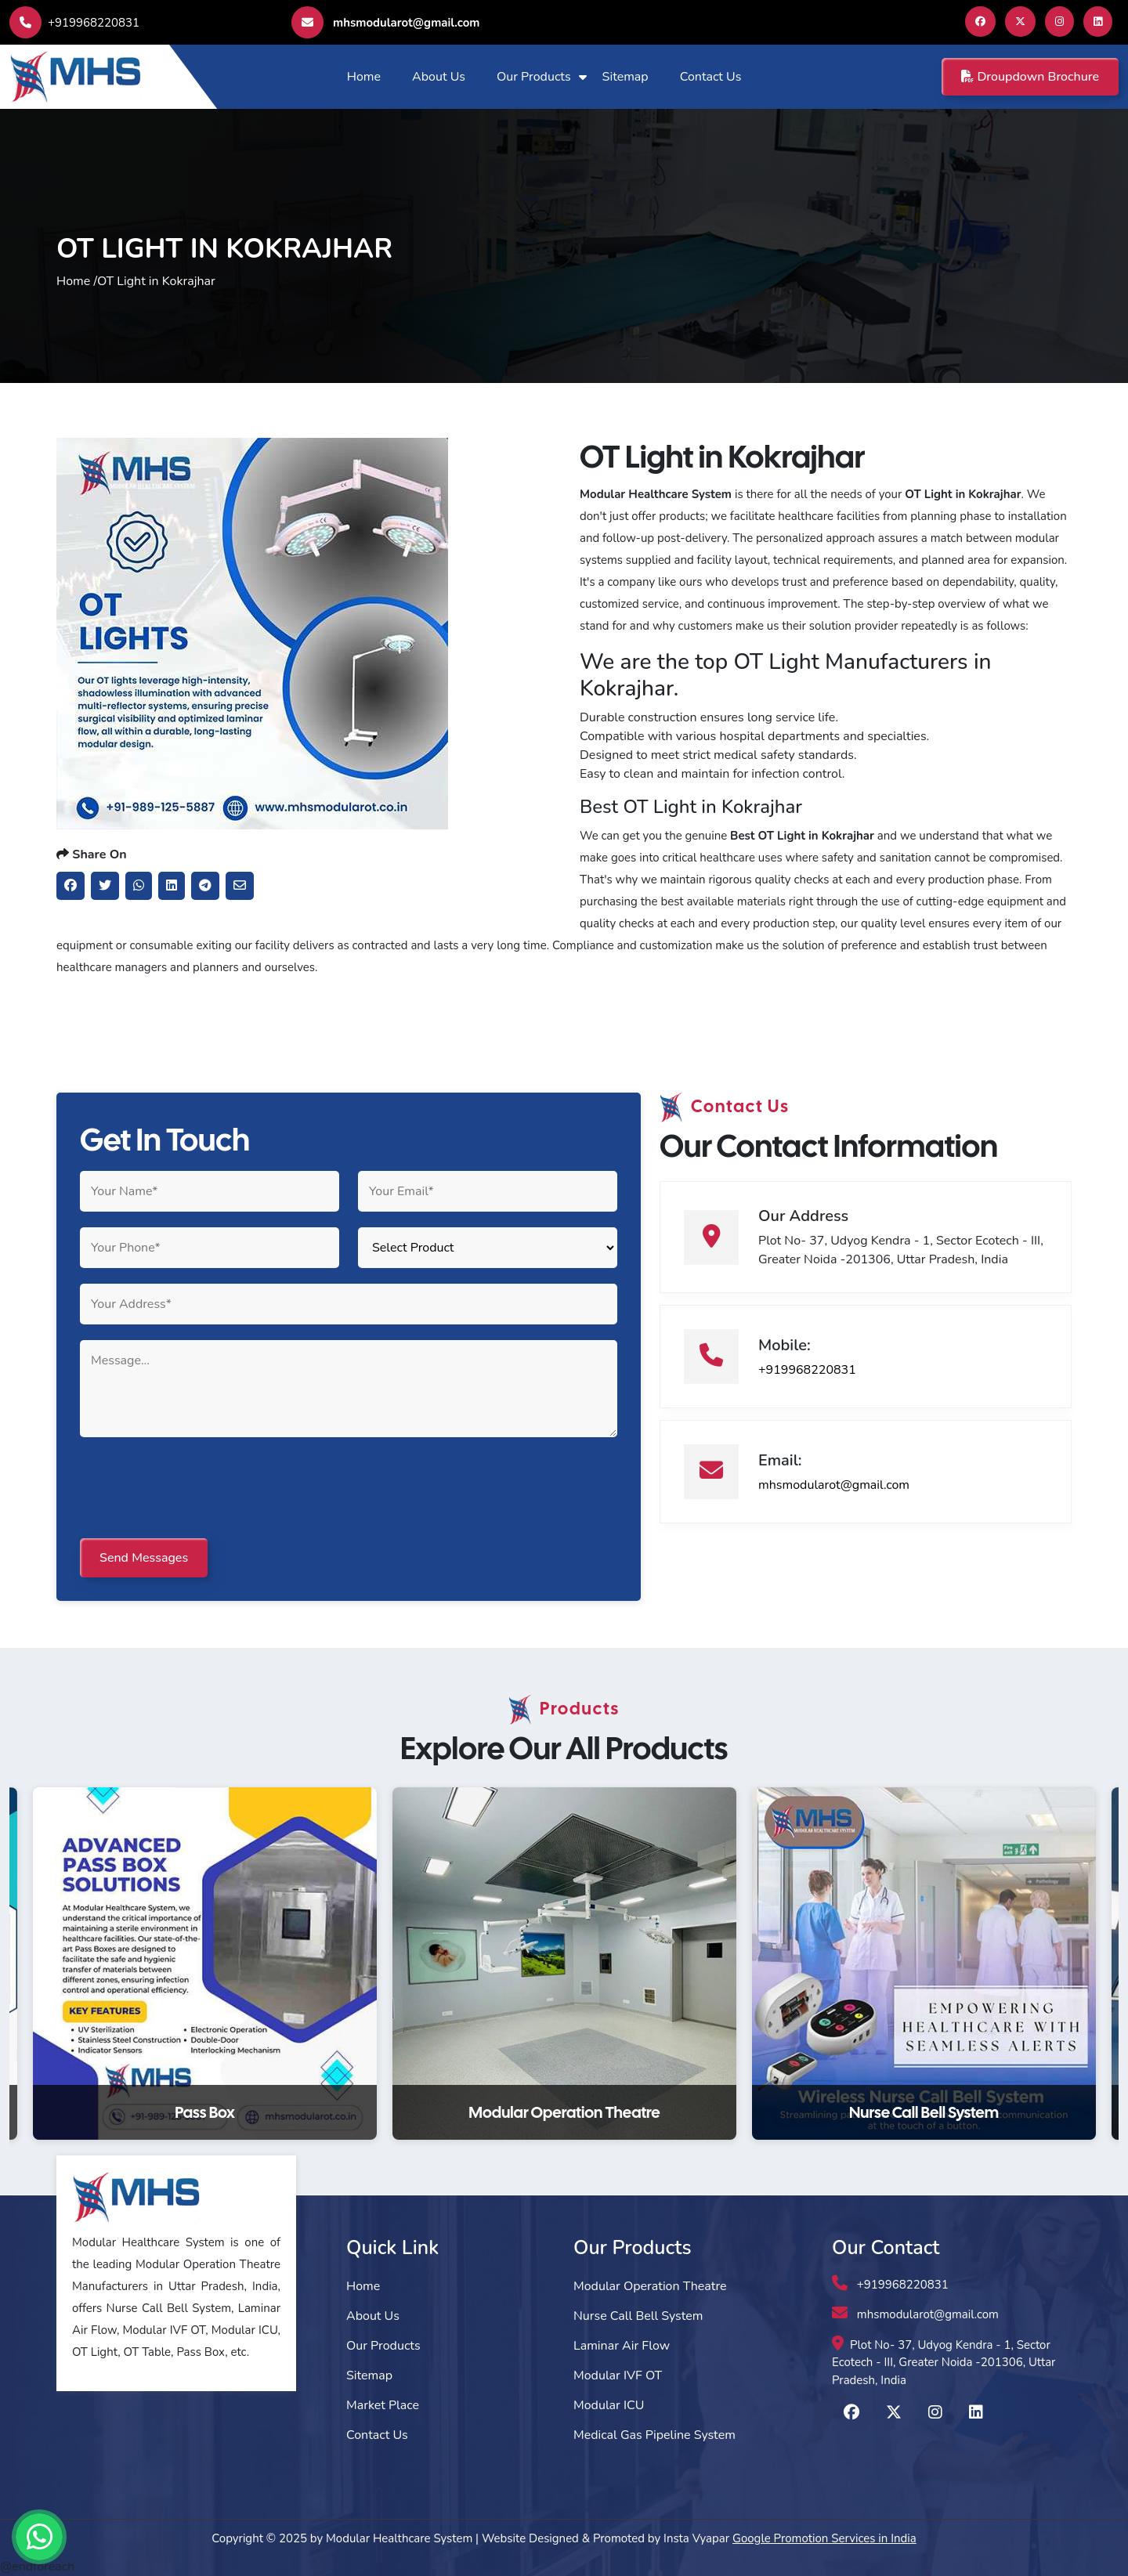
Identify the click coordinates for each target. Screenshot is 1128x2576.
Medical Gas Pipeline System (654, 2435)
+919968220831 (74, 23)
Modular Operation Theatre (650, 2286)
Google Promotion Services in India (824, 2538)
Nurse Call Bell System (638, 2316)
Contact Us (711, 76)
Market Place (382, 2405)
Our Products (534, 76)
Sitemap (625, 76)
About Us (438, 76)
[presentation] (199, 1488)
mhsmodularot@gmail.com (385, 22)
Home (364, 76)
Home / (76, 281)
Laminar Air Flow (621, 2345)
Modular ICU (608, 2405)
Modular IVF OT (617, 2375)
